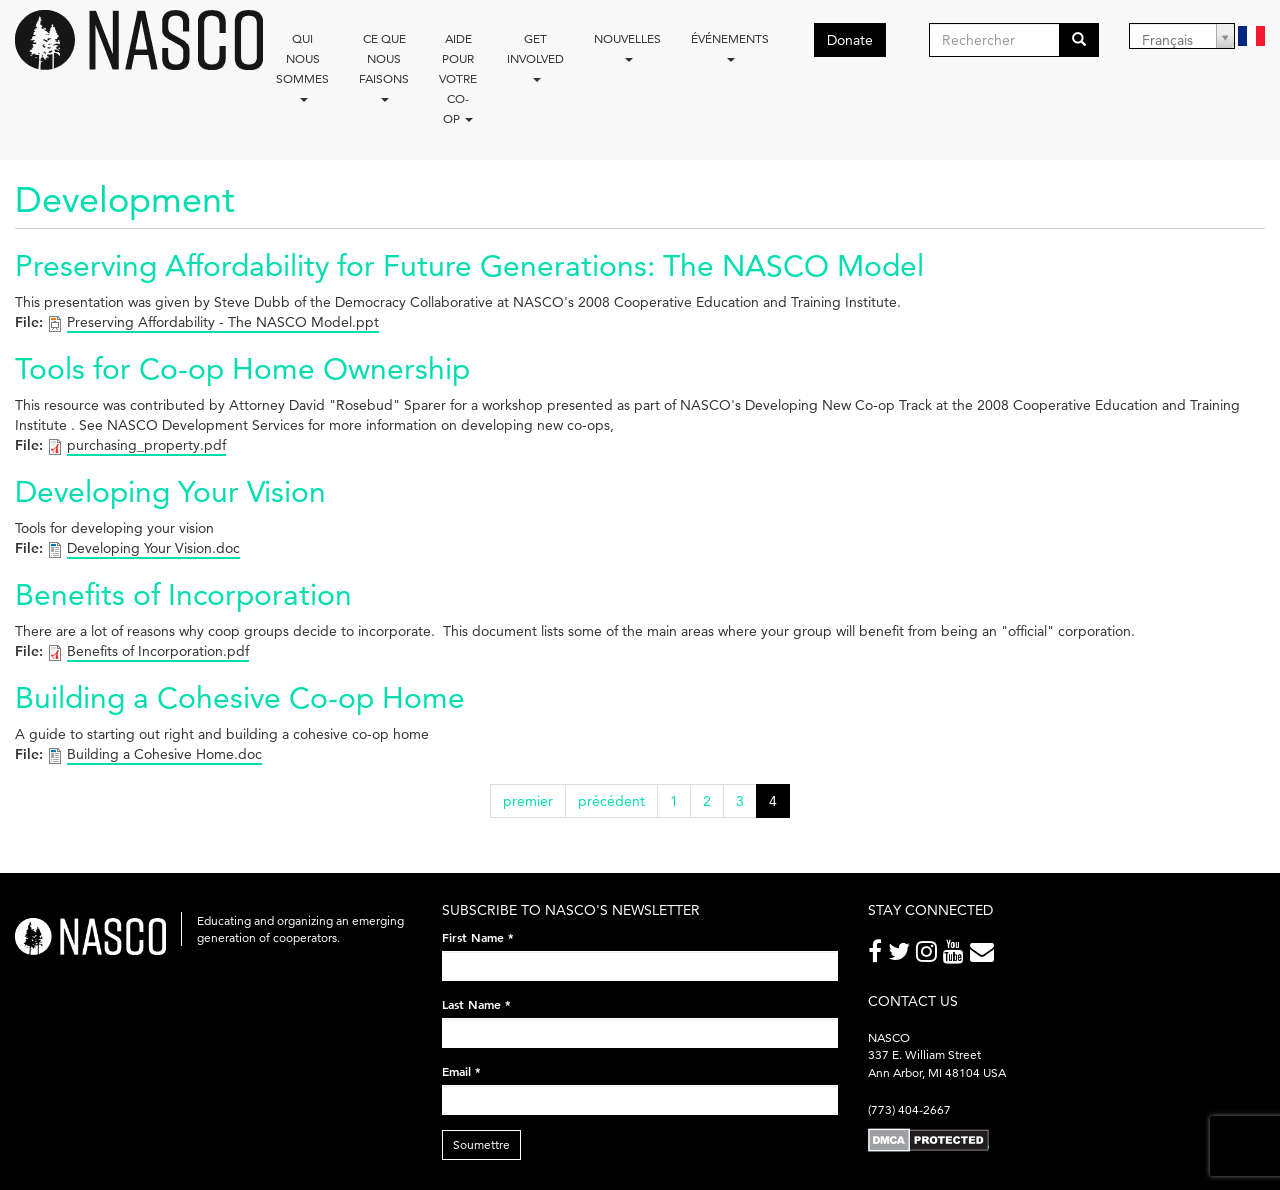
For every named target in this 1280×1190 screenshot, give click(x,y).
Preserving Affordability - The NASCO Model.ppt (223, 322)
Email (461, 1071)
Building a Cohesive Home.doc (164, 754)
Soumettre (481, 1144)
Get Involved (535, 56)
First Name (478, 937)
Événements (730, 46)
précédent (611, 801)
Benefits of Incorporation (183, 594)
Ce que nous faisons (384, 66)
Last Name (476, 1004)
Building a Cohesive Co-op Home (240, 697)
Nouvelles (627, 46)
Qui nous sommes (302, 66)
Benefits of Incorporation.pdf (158, 651)
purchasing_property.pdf (146, 445)
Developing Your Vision (170, 491)
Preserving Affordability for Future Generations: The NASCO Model (469, 265)
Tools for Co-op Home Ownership (242, 368)
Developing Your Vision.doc (153, 548)
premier (528, 801)
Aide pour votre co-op (458, 78)
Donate (850, 40)
